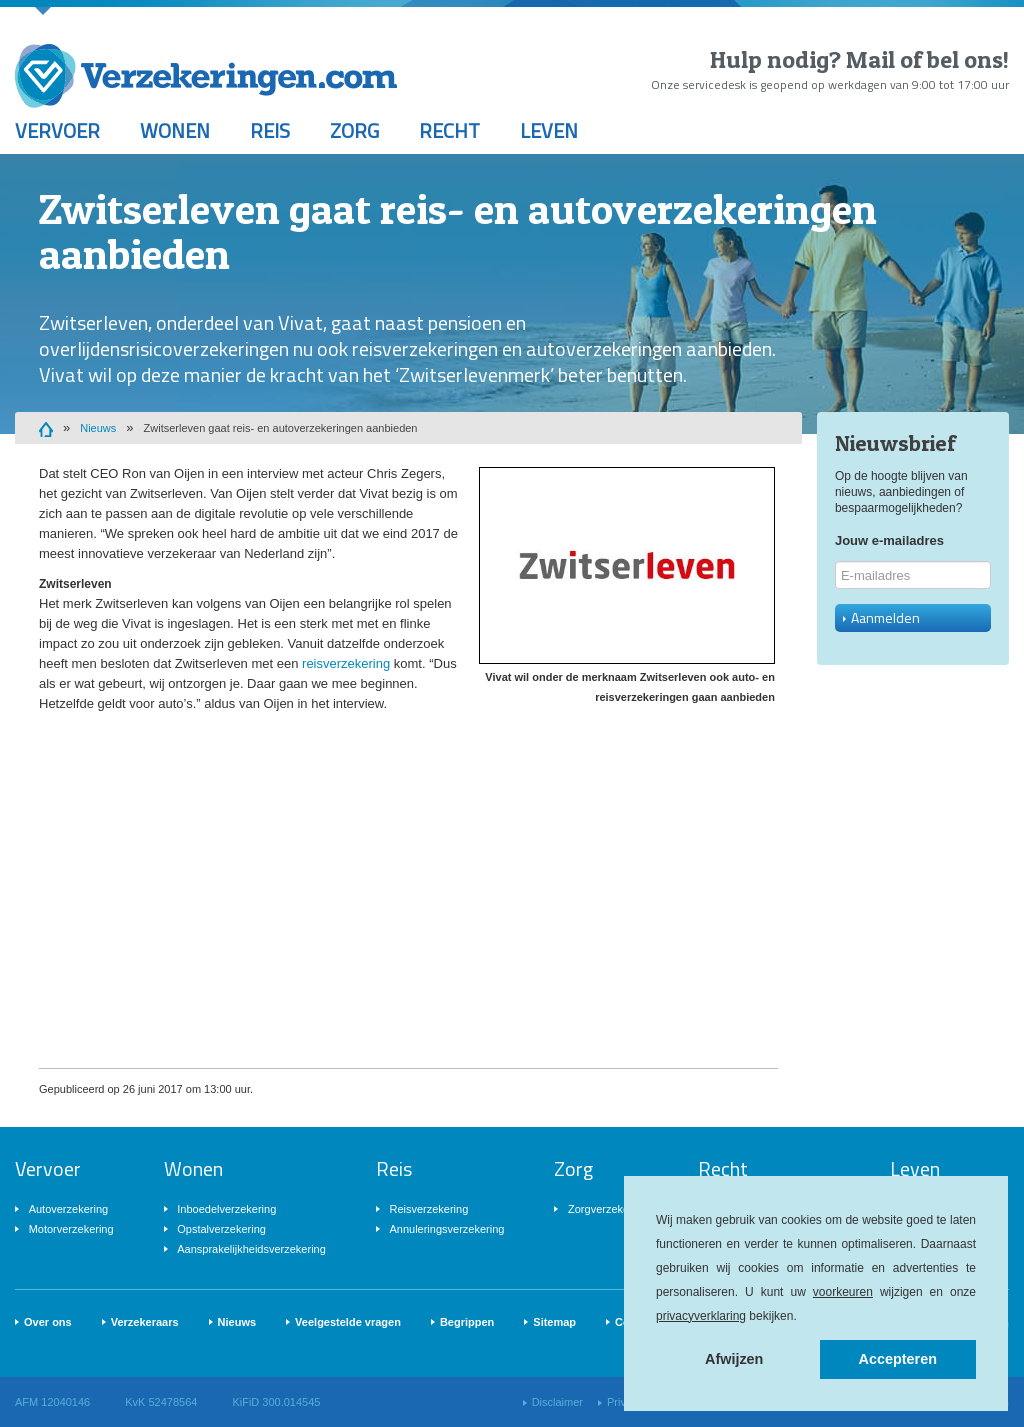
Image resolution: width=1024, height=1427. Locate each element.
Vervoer (57, 130)
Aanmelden (881, 617)
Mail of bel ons (924, 59)
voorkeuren (843, 1292)
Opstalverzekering (221, 1229)
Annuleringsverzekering (446, 1229)
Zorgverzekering (607, 1209)
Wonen (175, 130)
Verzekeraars (145, 1322)
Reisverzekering (428, 1209)
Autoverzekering (69, 1209)
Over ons (48, 1322)
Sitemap (554, 1322)
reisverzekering (346, 663)
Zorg (354, 130)
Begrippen (467, 1322)
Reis (270, 130)
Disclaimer (557, 1402)
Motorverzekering (71, 1229)
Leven (549, 130)
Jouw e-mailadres (889, 540)
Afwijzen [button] (734, 1359)
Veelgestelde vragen (348, 1322)
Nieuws (98, 428)
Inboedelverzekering (226, 1209)
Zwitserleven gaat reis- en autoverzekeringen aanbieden (281, 428)
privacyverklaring (701, 1316)
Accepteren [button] (898, 1359)
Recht (449, 130)
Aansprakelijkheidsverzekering (251, 1249)
